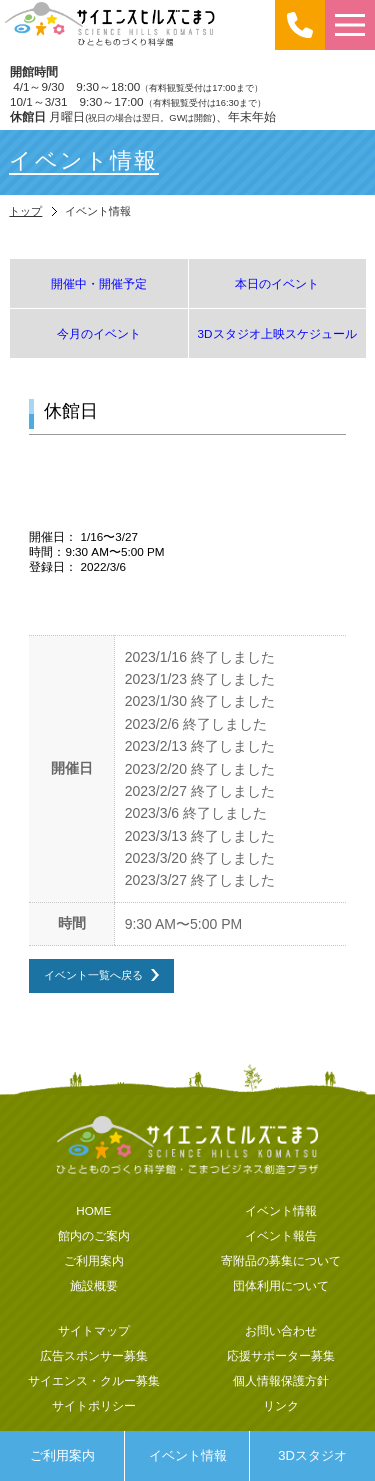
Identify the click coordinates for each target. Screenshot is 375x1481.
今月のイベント (99, 333)
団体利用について (281, 1285)
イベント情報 (188, 1455)
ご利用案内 (62, 1455)
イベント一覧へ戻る (93, 975)
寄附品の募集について (281, 1260)
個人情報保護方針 (281, 1380)
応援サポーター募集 (281, 1355)
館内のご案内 (94, 1235)
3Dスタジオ (312, 1455)
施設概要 (94, 1285)
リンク (281, 1405)
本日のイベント (277, 283)
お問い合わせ (281, 1330)
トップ (25, 211)
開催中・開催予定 (99, 283)
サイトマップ (94, 1330)
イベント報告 (281, 1235)
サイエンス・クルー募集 (94, 1380)
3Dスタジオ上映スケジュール (277, 333)
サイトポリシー (94, 1405)
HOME (93, 1210)
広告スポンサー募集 (94, 1355)
